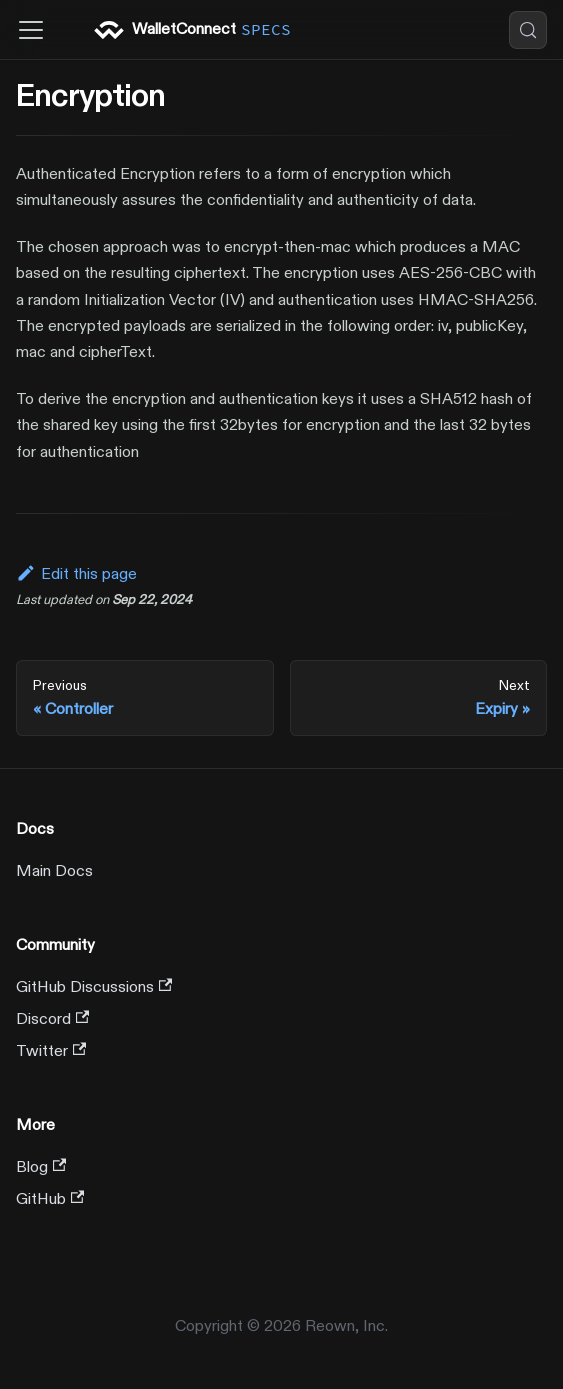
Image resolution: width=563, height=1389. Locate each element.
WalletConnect (195, 30)
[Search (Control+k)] (528, 30)
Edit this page (76, 574)
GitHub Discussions (94, 987)
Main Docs (54, 871)
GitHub (50, 1199)
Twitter (51, 1051)
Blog (41, 1167)
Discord (52, 1019)
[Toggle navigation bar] (31, 30)
